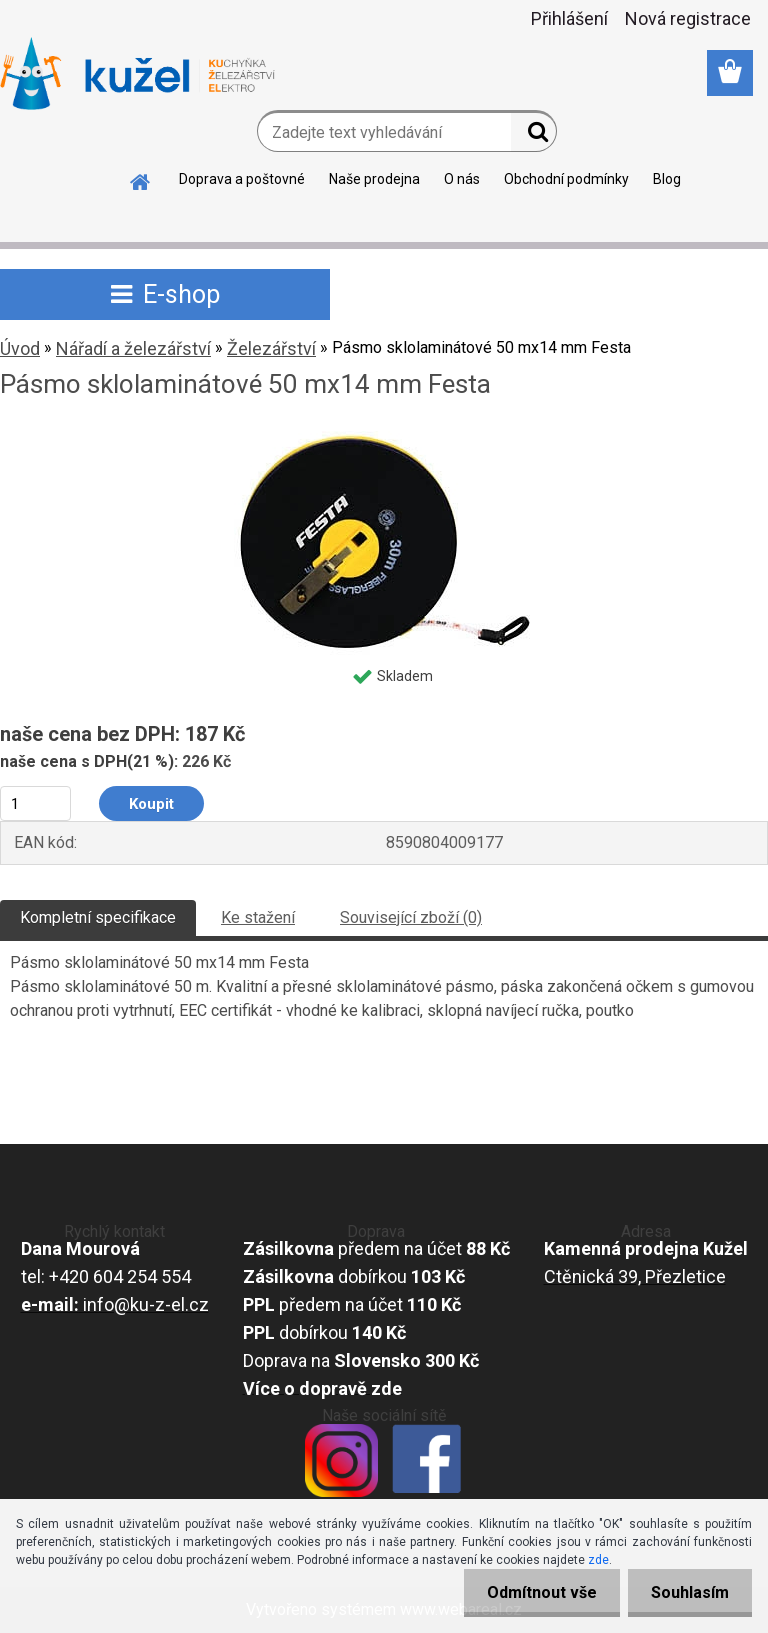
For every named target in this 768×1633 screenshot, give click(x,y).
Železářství (271, 348)
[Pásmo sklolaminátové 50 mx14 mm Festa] (384, 438)
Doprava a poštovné (242, 179)
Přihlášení (569, 18)
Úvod (20, 348)
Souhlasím (688, 1592)
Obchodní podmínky (566, 179)
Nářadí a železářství (133, 348)
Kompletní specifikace (98, 917)
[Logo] (137, 74)
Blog (667, 179)
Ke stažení (258, 917)
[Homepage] (141, 179)
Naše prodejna (374, 179)
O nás (462, 179)
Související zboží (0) (411, 917)
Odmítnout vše (536, 1592)
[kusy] (35, 803)
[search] (533, 136)
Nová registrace (688, 18)
